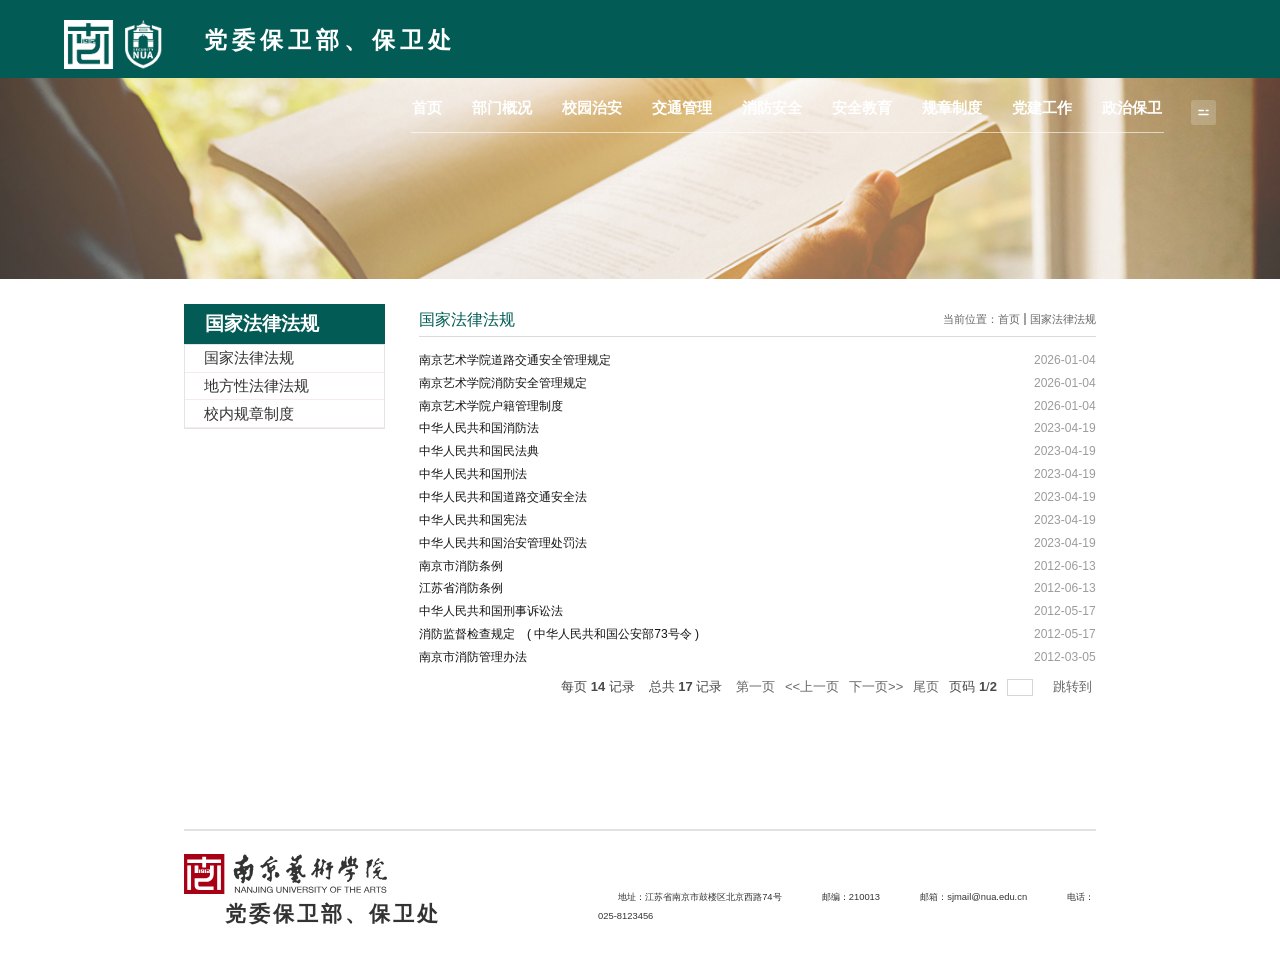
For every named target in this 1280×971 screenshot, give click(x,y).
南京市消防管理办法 (473, 656)
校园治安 (665, 36)
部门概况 (586, 36)
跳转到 (1074, 685)
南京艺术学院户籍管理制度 (491, 405)
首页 (521, 36)
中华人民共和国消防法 (479, 428)
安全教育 (902, 36)
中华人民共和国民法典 (479, 451)
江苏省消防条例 (461, 588)
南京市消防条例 (461, 565)
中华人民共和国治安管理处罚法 (503, 542)
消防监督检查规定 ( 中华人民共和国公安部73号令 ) (559, 633)
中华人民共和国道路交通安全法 (503, 496)
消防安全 (823, 36)
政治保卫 (1138, 36)
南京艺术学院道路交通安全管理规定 (515, 360)
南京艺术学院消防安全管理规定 (503, 383)
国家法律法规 (1063, 319)
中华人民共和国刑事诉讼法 (491, 610)
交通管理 (744, 36)
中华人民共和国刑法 (473, 474)
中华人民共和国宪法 (473, 519)
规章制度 (980, 36)
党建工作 (1059, 36)
